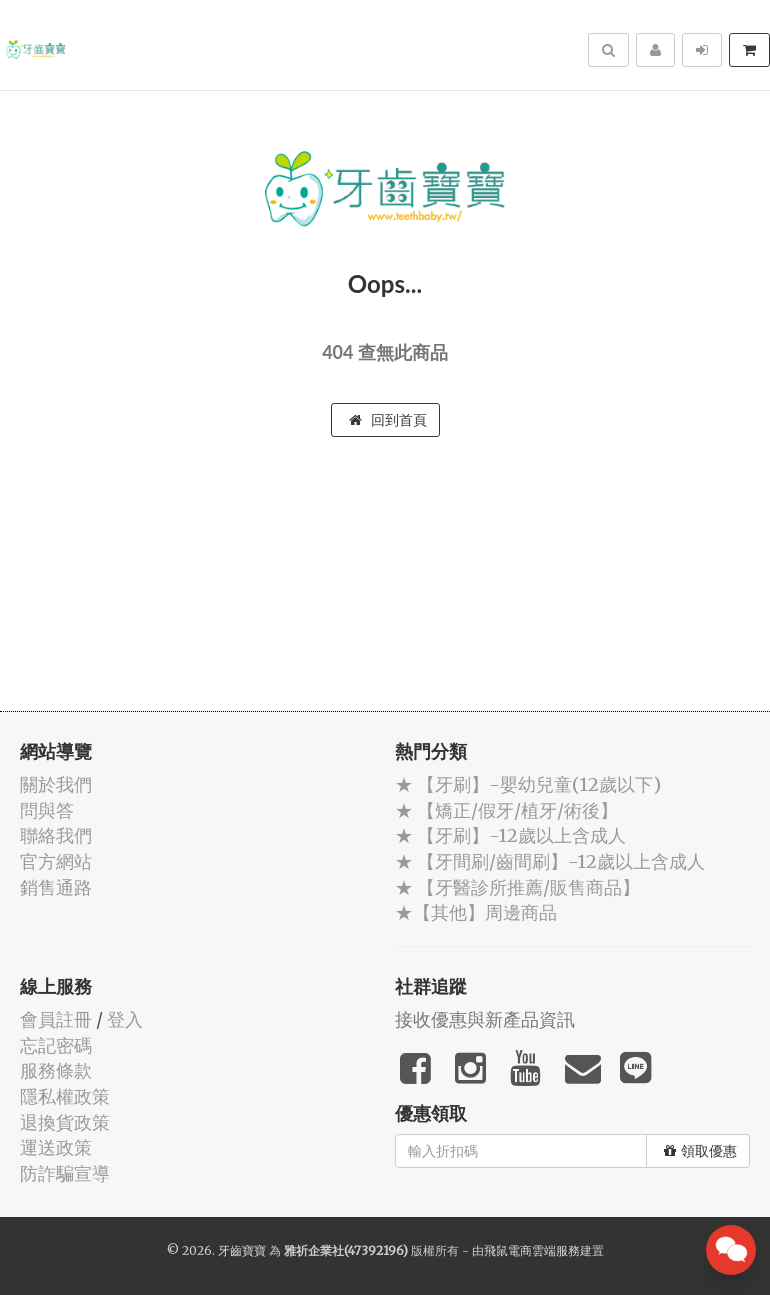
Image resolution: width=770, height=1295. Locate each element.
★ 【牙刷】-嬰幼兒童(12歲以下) (528, 784)
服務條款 (56, 1070)
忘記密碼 (56, 1045)
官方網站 (56, 861)
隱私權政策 (65, 1096)
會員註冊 (56, 1019)
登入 (125, 1019)
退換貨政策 (65, 1122)
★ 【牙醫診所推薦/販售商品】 (517, 887)
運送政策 (56, 1147)
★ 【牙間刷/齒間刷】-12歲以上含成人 (550, 861)
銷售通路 (56, 887)
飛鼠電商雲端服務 (532, 1250)
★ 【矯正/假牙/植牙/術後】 (506, 810)
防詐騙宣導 (65, 1173)
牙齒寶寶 (242, 1250)
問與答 (47, 810)
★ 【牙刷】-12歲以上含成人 (510, 835)
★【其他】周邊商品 (476, 912)
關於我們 (56, 784)
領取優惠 (700, 1151)
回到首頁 (388, 420)
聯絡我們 (56, 835)
